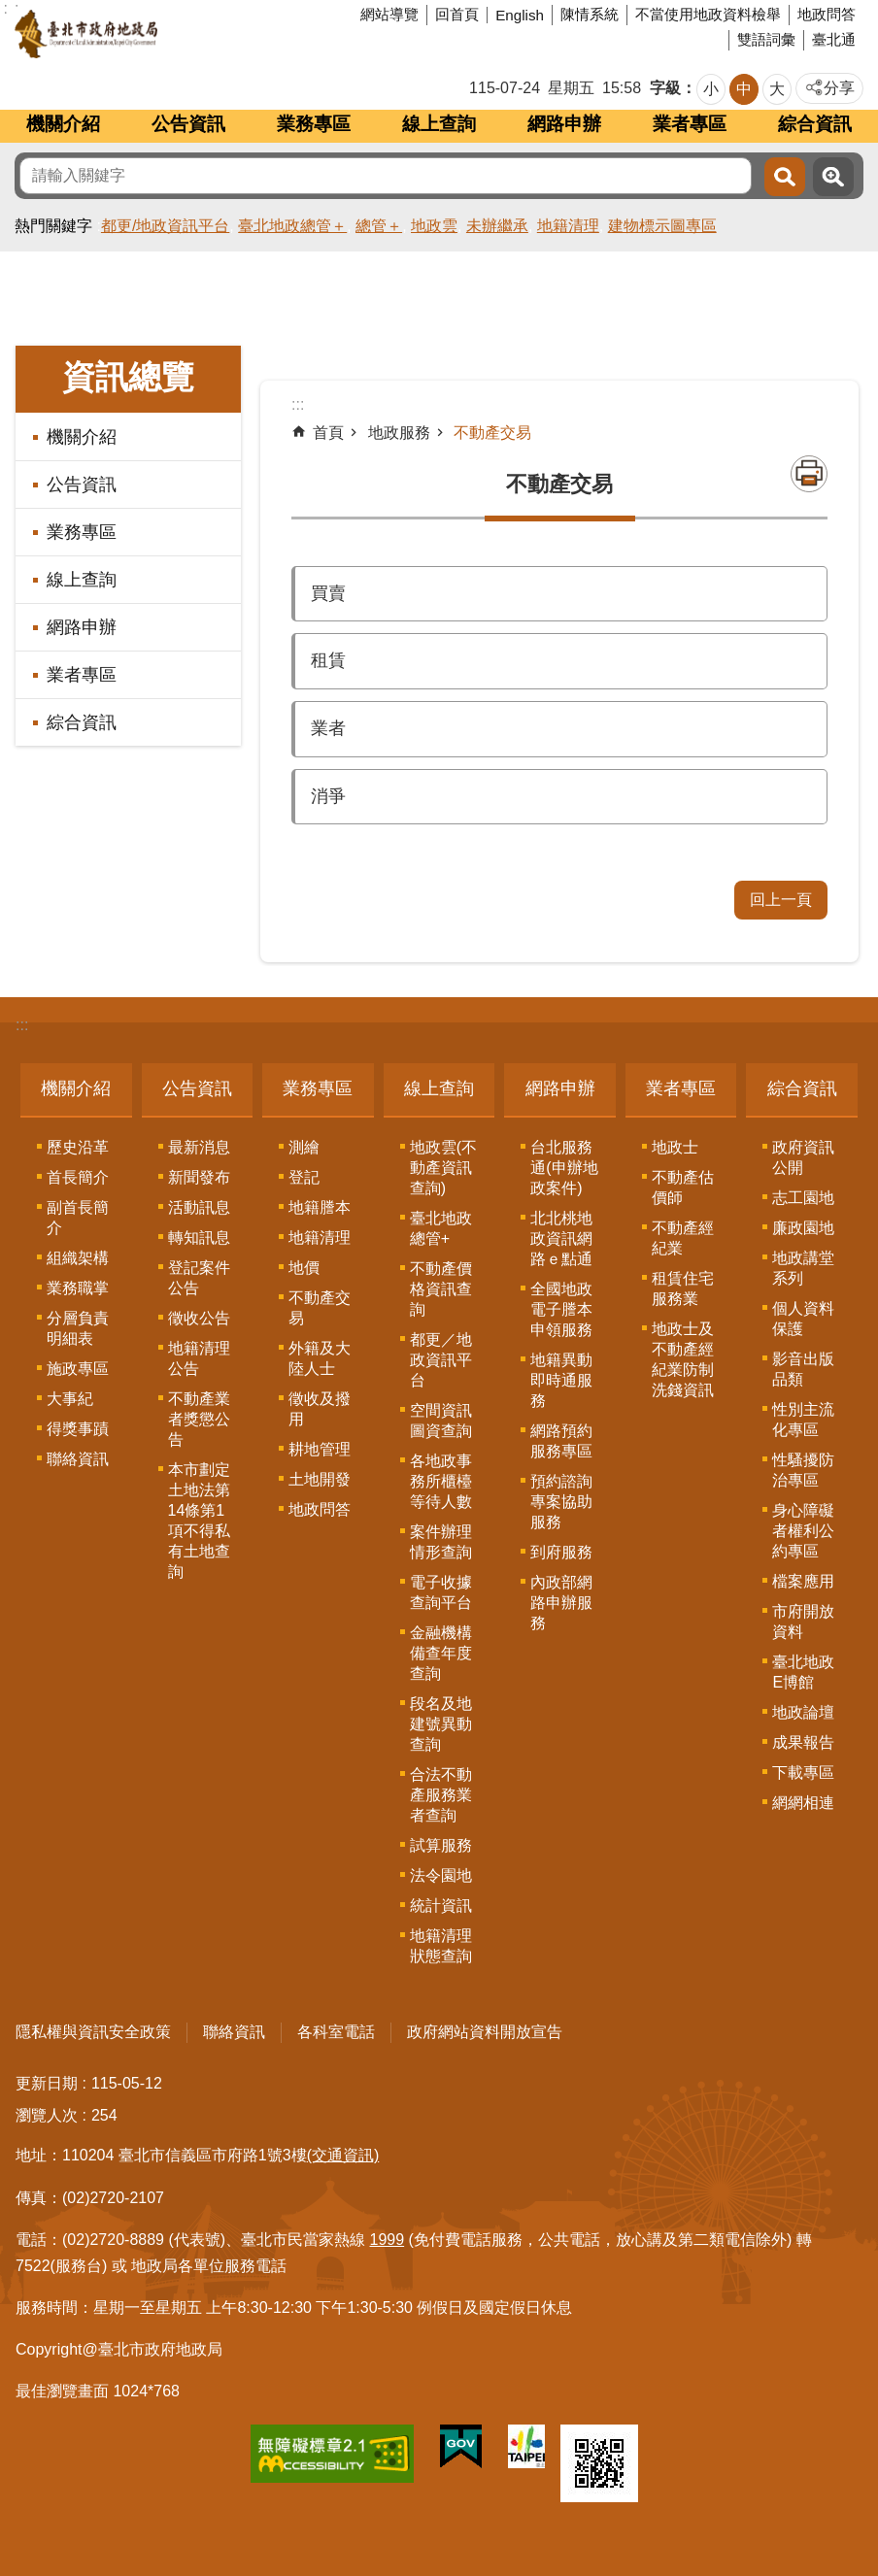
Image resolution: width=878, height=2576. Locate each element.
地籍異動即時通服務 (561, 1380)
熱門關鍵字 (53, 225)
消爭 (328, 796)
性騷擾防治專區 (803, 1470)
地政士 (675, 1147)
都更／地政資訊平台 (441, 1359)
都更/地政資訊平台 (165, 225)
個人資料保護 (803, 1318)
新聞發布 (199, 1177)
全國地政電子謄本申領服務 (561, 1309)
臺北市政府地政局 (160, 34)
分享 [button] (839, 88)
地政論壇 (803, 1712)
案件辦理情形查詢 (441, 1541)
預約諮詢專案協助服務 (561, 1501)
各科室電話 (336, 2032)
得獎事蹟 (78, 1429)
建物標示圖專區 (662, 225)
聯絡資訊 (78, 1459)
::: (22, 1025)
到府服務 (561, 1552)
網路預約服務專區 (561, 1440)
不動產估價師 (683, 1187)
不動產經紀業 (683, 1238)
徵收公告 (199, 1318)
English (519, 15)
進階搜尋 (833, 176)
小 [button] (711, 89)
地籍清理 (568, 225)
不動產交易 (492, 432)
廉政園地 (803, 1228)
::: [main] (297, 404)
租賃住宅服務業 (683, 1288)
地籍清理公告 (199, 1358)
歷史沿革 (78, 1147)
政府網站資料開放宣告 (484, 2032)
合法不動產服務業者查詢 (441, 1794)
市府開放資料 (803, 1621)
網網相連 (803, 1802)
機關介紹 (63, 124)
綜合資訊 (815, 124)
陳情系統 (589, 14)
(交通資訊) (343, 2155)
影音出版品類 (803, 1369)
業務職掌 (78, 1288)
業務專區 (314, 124)
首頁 (328, 432)
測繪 (304, 1147)
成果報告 (803, 1742)
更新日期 (47, 2083)
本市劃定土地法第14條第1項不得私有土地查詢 (199, 1520)
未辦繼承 (497, 225)
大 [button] (777, 89)
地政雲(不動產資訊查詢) (443, 1167)
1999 (387, 2239)
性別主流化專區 (803, 1419)
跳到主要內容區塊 (10, 10)
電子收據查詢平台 (441, 1592)
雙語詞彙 (766, 39)
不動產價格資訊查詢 (441, 1289)
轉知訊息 (199, 1237)
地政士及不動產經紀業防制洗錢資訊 (683, 1359)
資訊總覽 (128, 377)
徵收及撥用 (319, 1408)
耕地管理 (319, 1449)
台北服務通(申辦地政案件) (563, 1167)
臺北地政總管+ (441, 1228)
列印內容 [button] (809, 473)
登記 (304, 1177)
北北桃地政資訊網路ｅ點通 (561, 1238)
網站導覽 (389, 14)
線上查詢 (439, 124)
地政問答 (826, 14)
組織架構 (78, 1258)
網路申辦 (564, 124)
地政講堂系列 (803, 1268)
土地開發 (319, 1479)
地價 (304, 1267)
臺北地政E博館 (803, 1672)
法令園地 (441, 1875)
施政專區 (78, 1368)
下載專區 (803, 1772)
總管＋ (378, 225)
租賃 (328, 660)
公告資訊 (188, 124)
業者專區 (689, 124)
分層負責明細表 (78, 1328)
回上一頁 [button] (781, 899)
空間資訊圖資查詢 (441, 1420)
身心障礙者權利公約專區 (803, 1530)
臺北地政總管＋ (292, 225)
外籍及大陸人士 (319, 1358)
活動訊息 (199, 1207)
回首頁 (457, 14)
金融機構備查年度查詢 (441, 1653)
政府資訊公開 (803, 1157)
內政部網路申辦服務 (561, 1602)
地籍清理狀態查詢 (441, 1945)
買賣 (328, 593)
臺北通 (834, 39)
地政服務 (399, 432)
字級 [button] (665, 88)
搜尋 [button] (784, 176)
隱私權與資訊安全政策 (93, 2032)
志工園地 (803, 1197)
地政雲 (434, 225)
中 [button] (744, 89)
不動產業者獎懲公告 (199, 1419)
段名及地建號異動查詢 (441, 1724)
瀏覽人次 (47, 2115)
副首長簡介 (78, 1217)
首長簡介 (78, 1177)
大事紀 (70, 1398)
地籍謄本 (319, 1207)
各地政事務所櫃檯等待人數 (441, 1481)
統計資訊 (441, 1905)
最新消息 (199, 1147)
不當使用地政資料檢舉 (708, 14)
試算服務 (441, 1845)
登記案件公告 (199, 1277)
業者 (328, 728)
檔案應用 (803, 1581)
